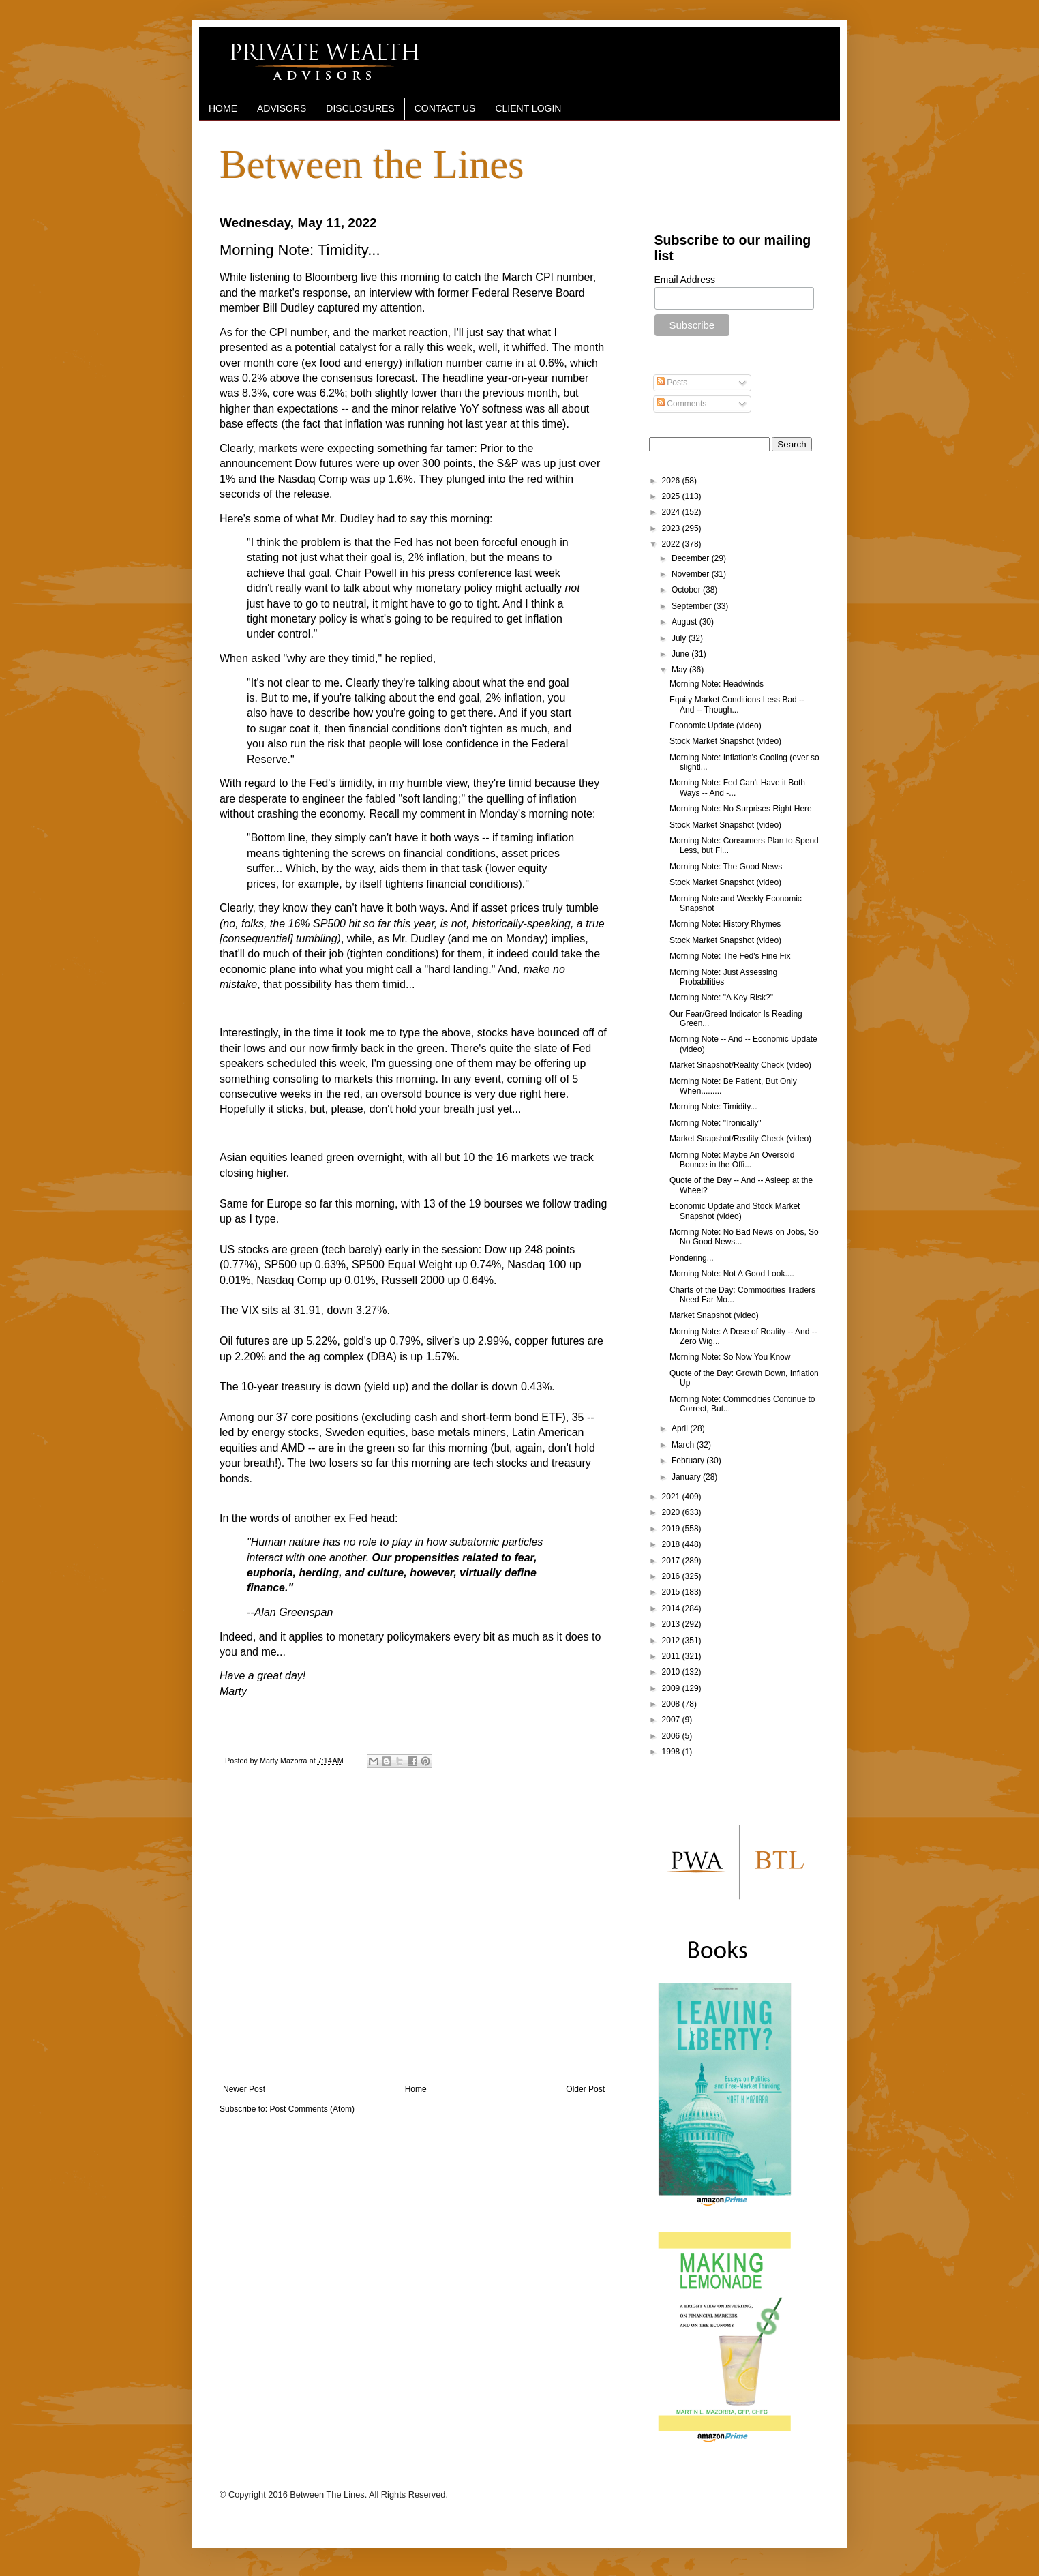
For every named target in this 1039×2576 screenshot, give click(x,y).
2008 (672, 1704)
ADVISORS (281, 108)
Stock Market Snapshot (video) (725, 741)
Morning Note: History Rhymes (725, 924)
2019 (672, 1528)
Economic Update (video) (715, 725)
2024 (672, 512)
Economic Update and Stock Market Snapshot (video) (734, 1210)
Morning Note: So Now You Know (729, 1357)
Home (416, 2089)
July (680, 638)
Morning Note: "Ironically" (715, 1123)
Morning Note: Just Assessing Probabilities (723, 977)
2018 (672, 1544)
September (693, 606)
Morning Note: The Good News (725, 866)
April (681, 1428)
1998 (672, 1751)
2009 (672, 1688)
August (685, 622)
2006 (672, 1736)
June (681, 654)
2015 (672, 1592)
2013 (672, 1624)
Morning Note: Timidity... (713, 1106)
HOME (223, 108)
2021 (672, 1496)
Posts (672, 382)
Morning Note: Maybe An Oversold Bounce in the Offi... (731, 1159)
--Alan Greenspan (290, 1612)
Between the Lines (372, 164)
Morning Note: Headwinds (716, 684)
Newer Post (244, 2089)
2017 (672, 1561)
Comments (681, 403)
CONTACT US (445, 108)
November (692, 574)
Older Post (585, 2089)
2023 (672, 528)
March (684, 1445)
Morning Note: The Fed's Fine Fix (729, 956)
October (687, 590)
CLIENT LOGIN (528, 108)
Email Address (684, 279)
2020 (672, 1512)
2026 (672, 480)
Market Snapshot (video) (714, 1315)
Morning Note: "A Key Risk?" (721, 997)
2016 (672, 1576)
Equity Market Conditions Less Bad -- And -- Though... (736, 704)
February (689, 1460)
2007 (672, 1719)
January (687, 1477)
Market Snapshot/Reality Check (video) (740, 1065)
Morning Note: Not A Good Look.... (731, 1273)
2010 (672, 1672)
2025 (672, 496)
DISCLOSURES (360, 108)
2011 (672, 1656)
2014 (672, 1608)
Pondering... (691, 1258)
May (680, 669)
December (692, 558)
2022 (672, 544)
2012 (672, 1640)
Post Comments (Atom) (312, 2109)
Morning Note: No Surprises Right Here (740, 808)
